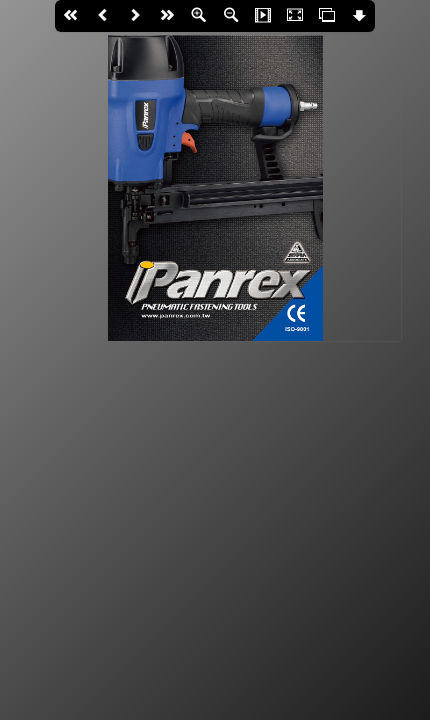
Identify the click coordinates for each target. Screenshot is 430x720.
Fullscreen (295, 16)
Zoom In (199, 16)
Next (135, 16)
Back (103, 16)
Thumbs (327, 16)
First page (71, 16)
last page (167, 16)
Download (359, 16)
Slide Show (263, 16)
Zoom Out (231, 16)
